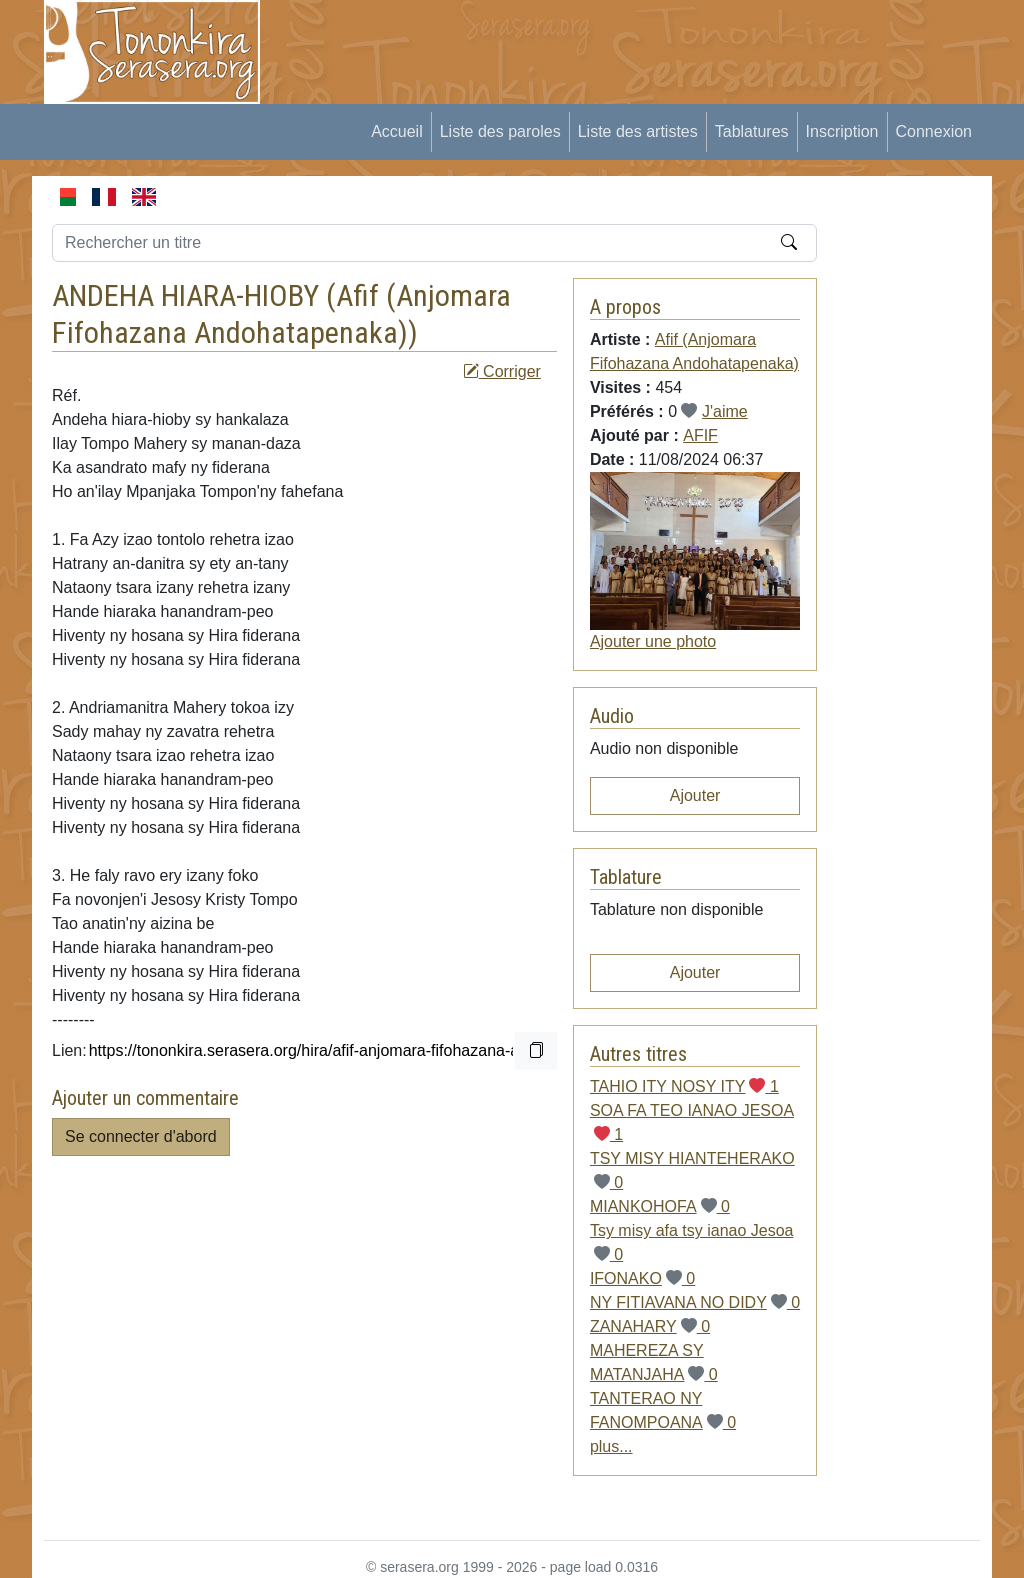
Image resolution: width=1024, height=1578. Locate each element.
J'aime (725, 411)
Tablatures (752, 131)
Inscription (842, 131)
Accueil (397, 131)
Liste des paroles (500, 131)
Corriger (502, 371)
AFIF (700, 435)
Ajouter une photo (653, 641)
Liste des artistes (638, 131)
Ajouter (695, 795)
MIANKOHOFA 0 (660, 1206)
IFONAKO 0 (642, 1278)
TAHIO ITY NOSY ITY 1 (684, 1086)
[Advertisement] (648, 45)
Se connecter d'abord (141, 1136)
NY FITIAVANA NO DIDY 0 (695, 1302)
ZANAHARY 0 (650, 1326)
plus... (611, 1446)
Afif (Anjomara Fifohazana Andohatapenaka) (281, 314)
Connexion (934, 131)
